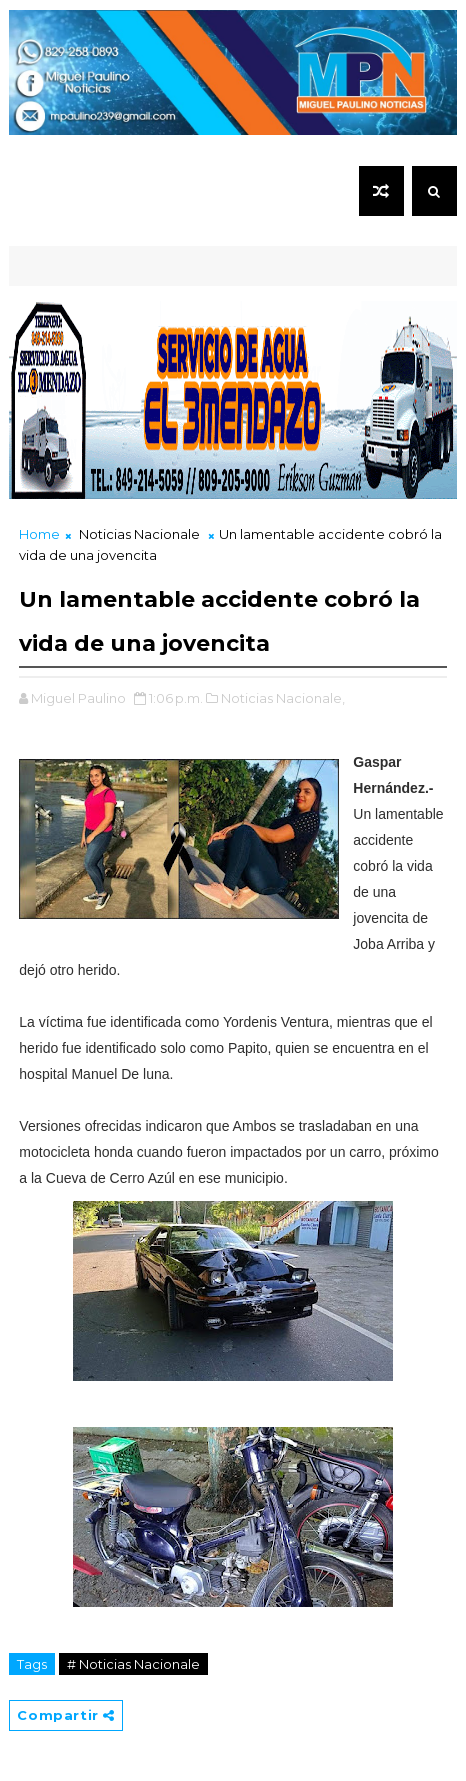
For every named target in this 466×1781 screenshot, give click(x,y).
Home (39, 534)
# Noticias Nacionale (133, 1664)
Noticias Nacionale (139, 534)
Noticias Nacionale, (283, 698)
